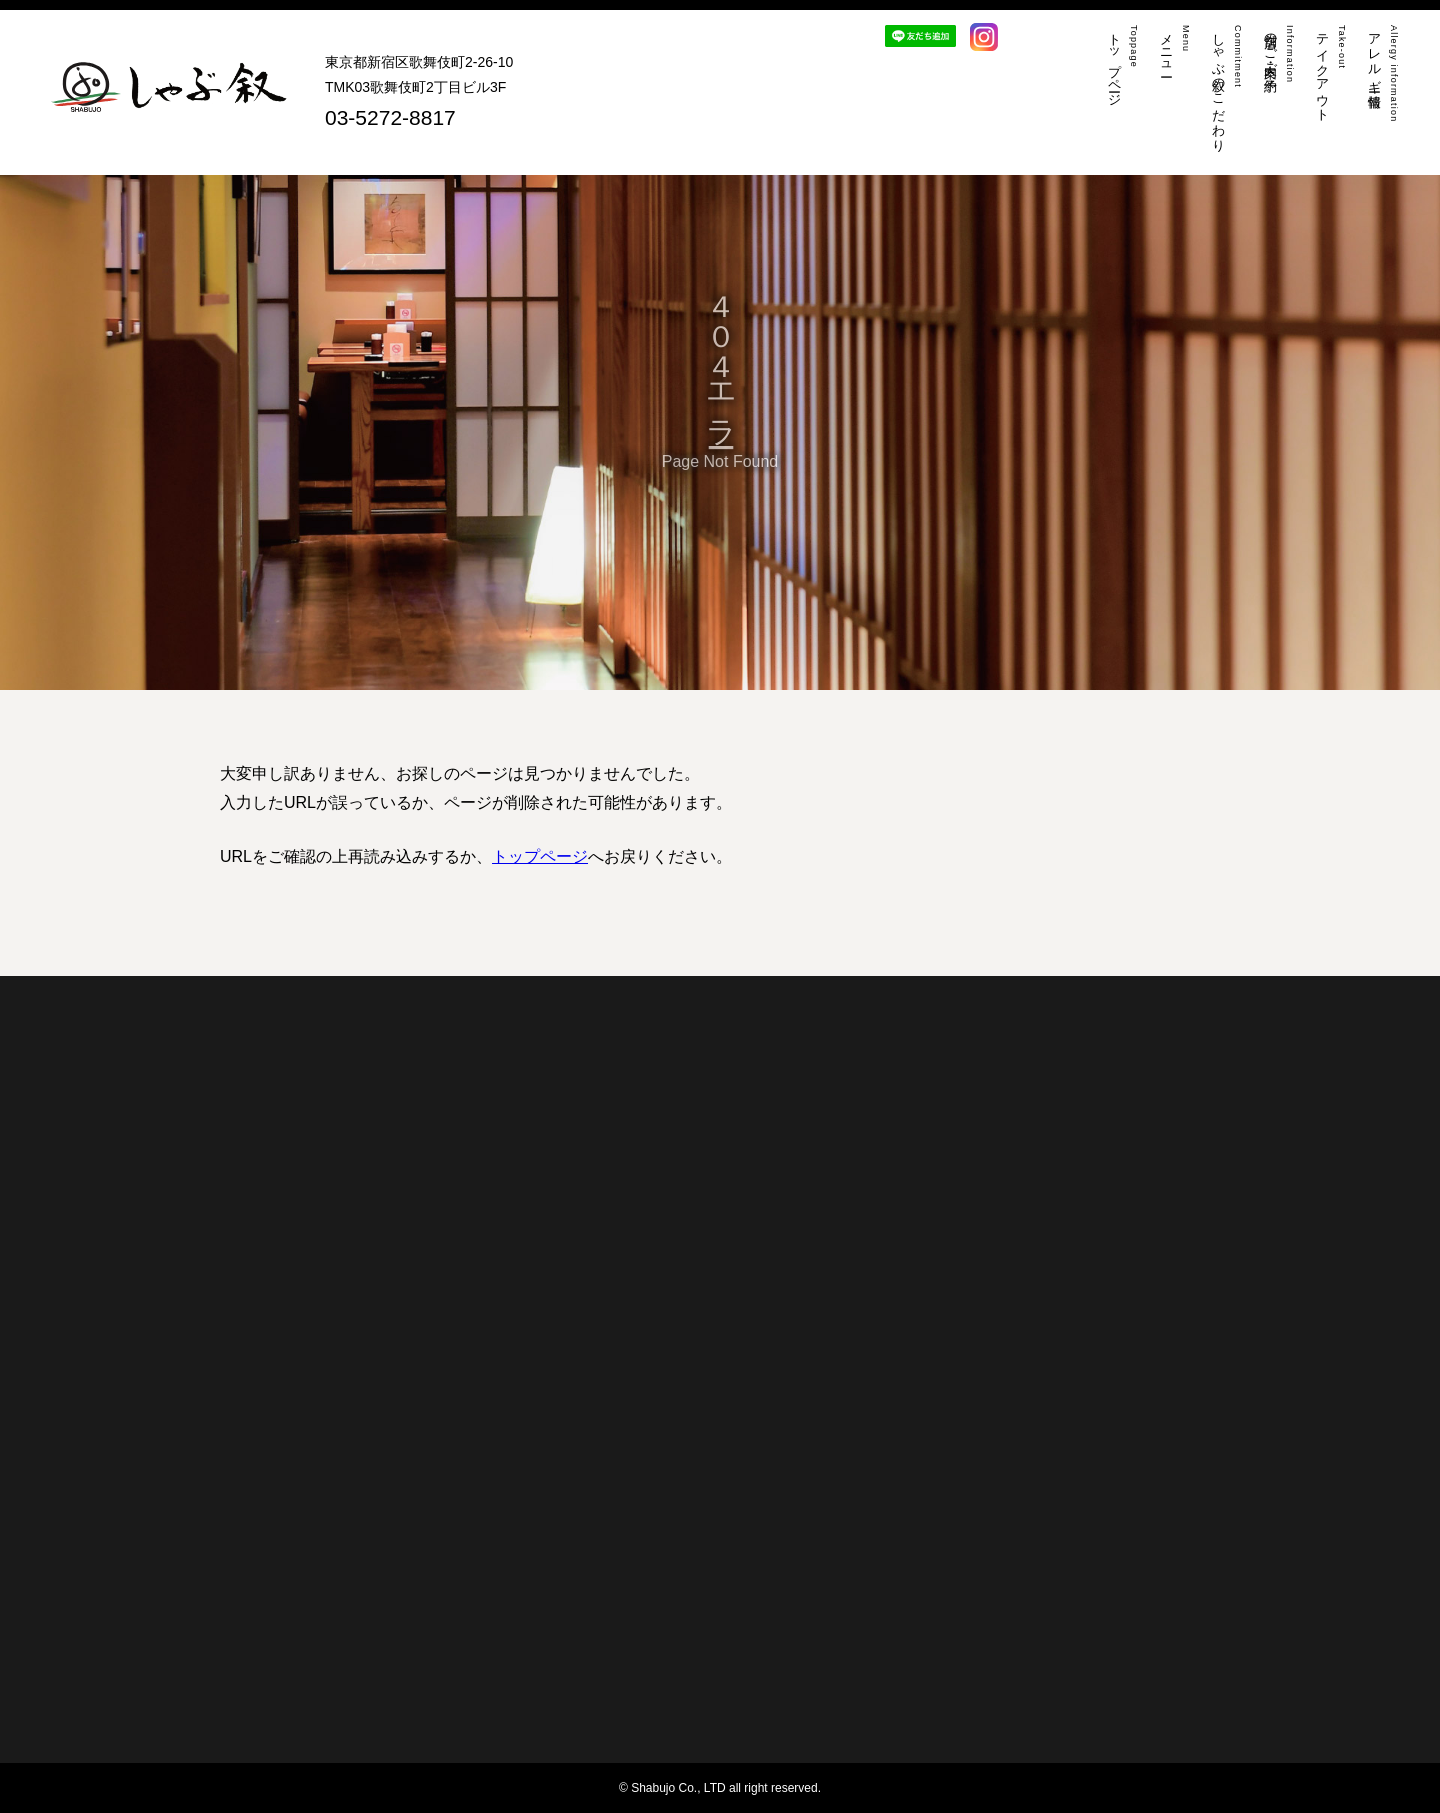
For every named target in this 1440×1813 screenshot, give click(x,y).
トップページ (540, 856)
